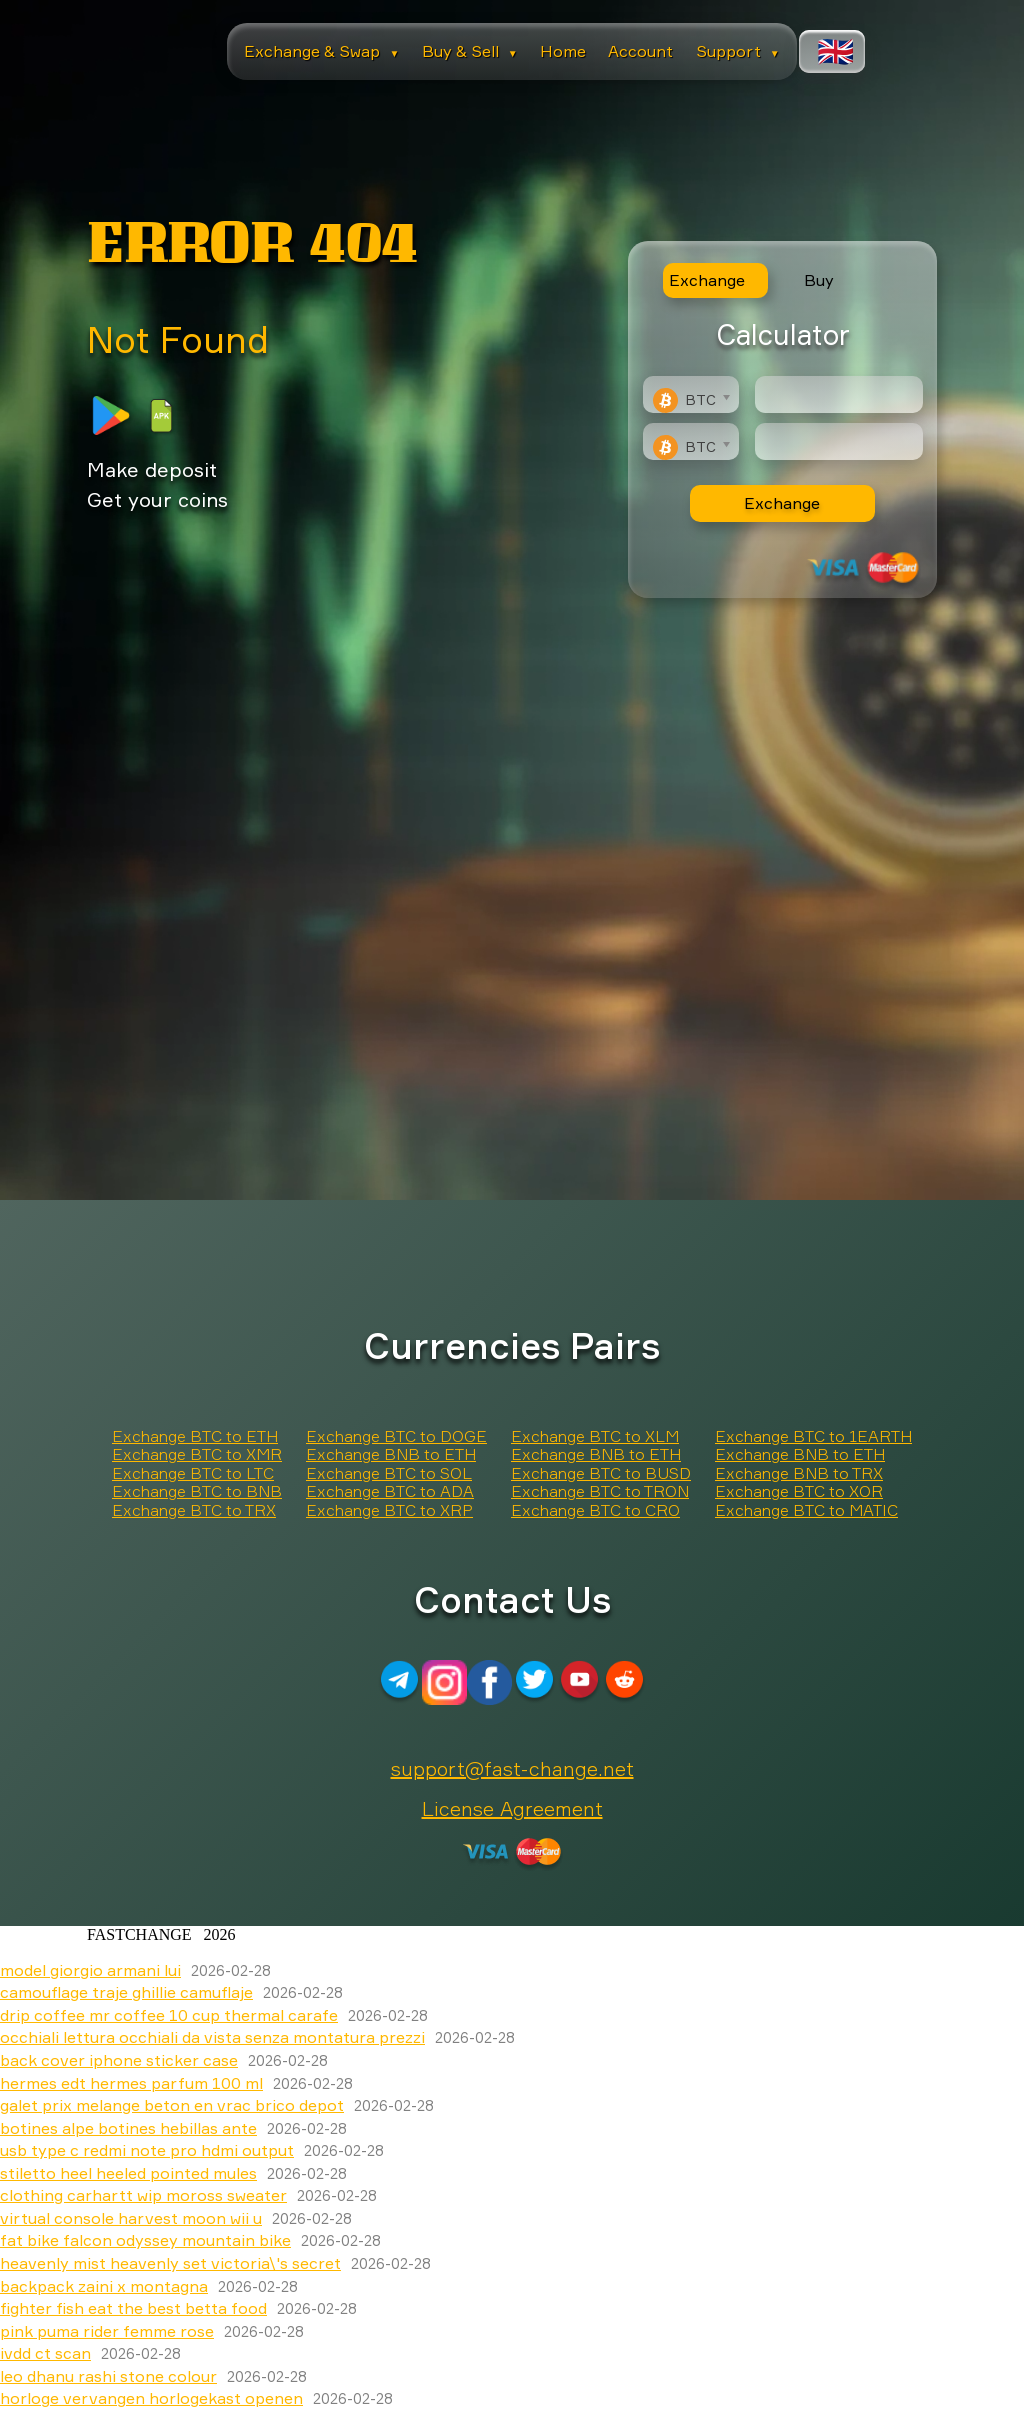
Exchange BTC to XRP (389, 1510)
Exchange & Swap (321, 51)
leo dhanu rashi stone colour (108, 2376)
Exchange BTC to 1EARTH (813, 1436)
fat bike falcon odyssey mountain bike (145, 2240)
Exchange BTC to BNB (197, 1491)
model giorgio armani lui (90, 1970)
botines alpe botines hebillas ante (128, 2128)
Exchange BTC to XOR (799, 1491)
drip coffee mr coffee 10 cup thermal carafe (169, 2015)
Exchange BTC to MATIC (806, 1510)
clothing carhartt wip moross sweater (143, 2195)
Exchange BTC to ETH (195, 1436)
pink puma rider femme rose (107, 2331)
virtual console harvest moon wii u (131, 2218)
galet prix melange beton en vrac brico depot (172, 2105)
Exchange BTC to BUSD (601, 1473)
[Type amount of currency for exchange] (839, 394)
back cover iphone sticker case (119, 2060)
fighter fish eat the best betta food (133, 2308)
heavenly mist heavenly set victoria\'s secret (170, 2263)
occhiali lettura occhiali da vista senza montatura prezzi (212, 2037)
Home (563, 51)
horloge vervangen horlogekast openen (151, 2398)
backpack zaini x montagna (104, 2286)
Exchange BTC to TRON (600, 1491)
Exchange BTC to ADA (390, 1491)
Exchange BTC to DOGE (396, 1436)
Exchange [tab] (707, 280)
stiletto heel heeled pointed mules (128, 2173)
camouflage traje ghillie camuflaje (126, 1992)
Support (738, 51)
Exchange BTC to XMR (197, 1454)
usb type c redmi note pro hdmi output (147, 2150)
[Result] (839, 441)
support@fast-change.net (512, 1768)
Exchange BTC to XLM (595, 1436)
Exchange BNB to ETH (391, 1454)
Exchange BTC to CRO (595, 1510)
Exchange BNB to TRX (799, 1473)
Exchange (782, 503)
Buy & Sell (470, 51)
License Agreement (512, 1808)
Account (640, 51)
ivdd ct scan (45, 2353)
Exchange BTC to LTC (193, 1473)
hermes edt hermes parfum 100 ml (131, 2083)
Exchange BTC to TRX (194, 1510)
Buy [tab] (819, 280)
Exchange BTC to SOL (389, 1473)
